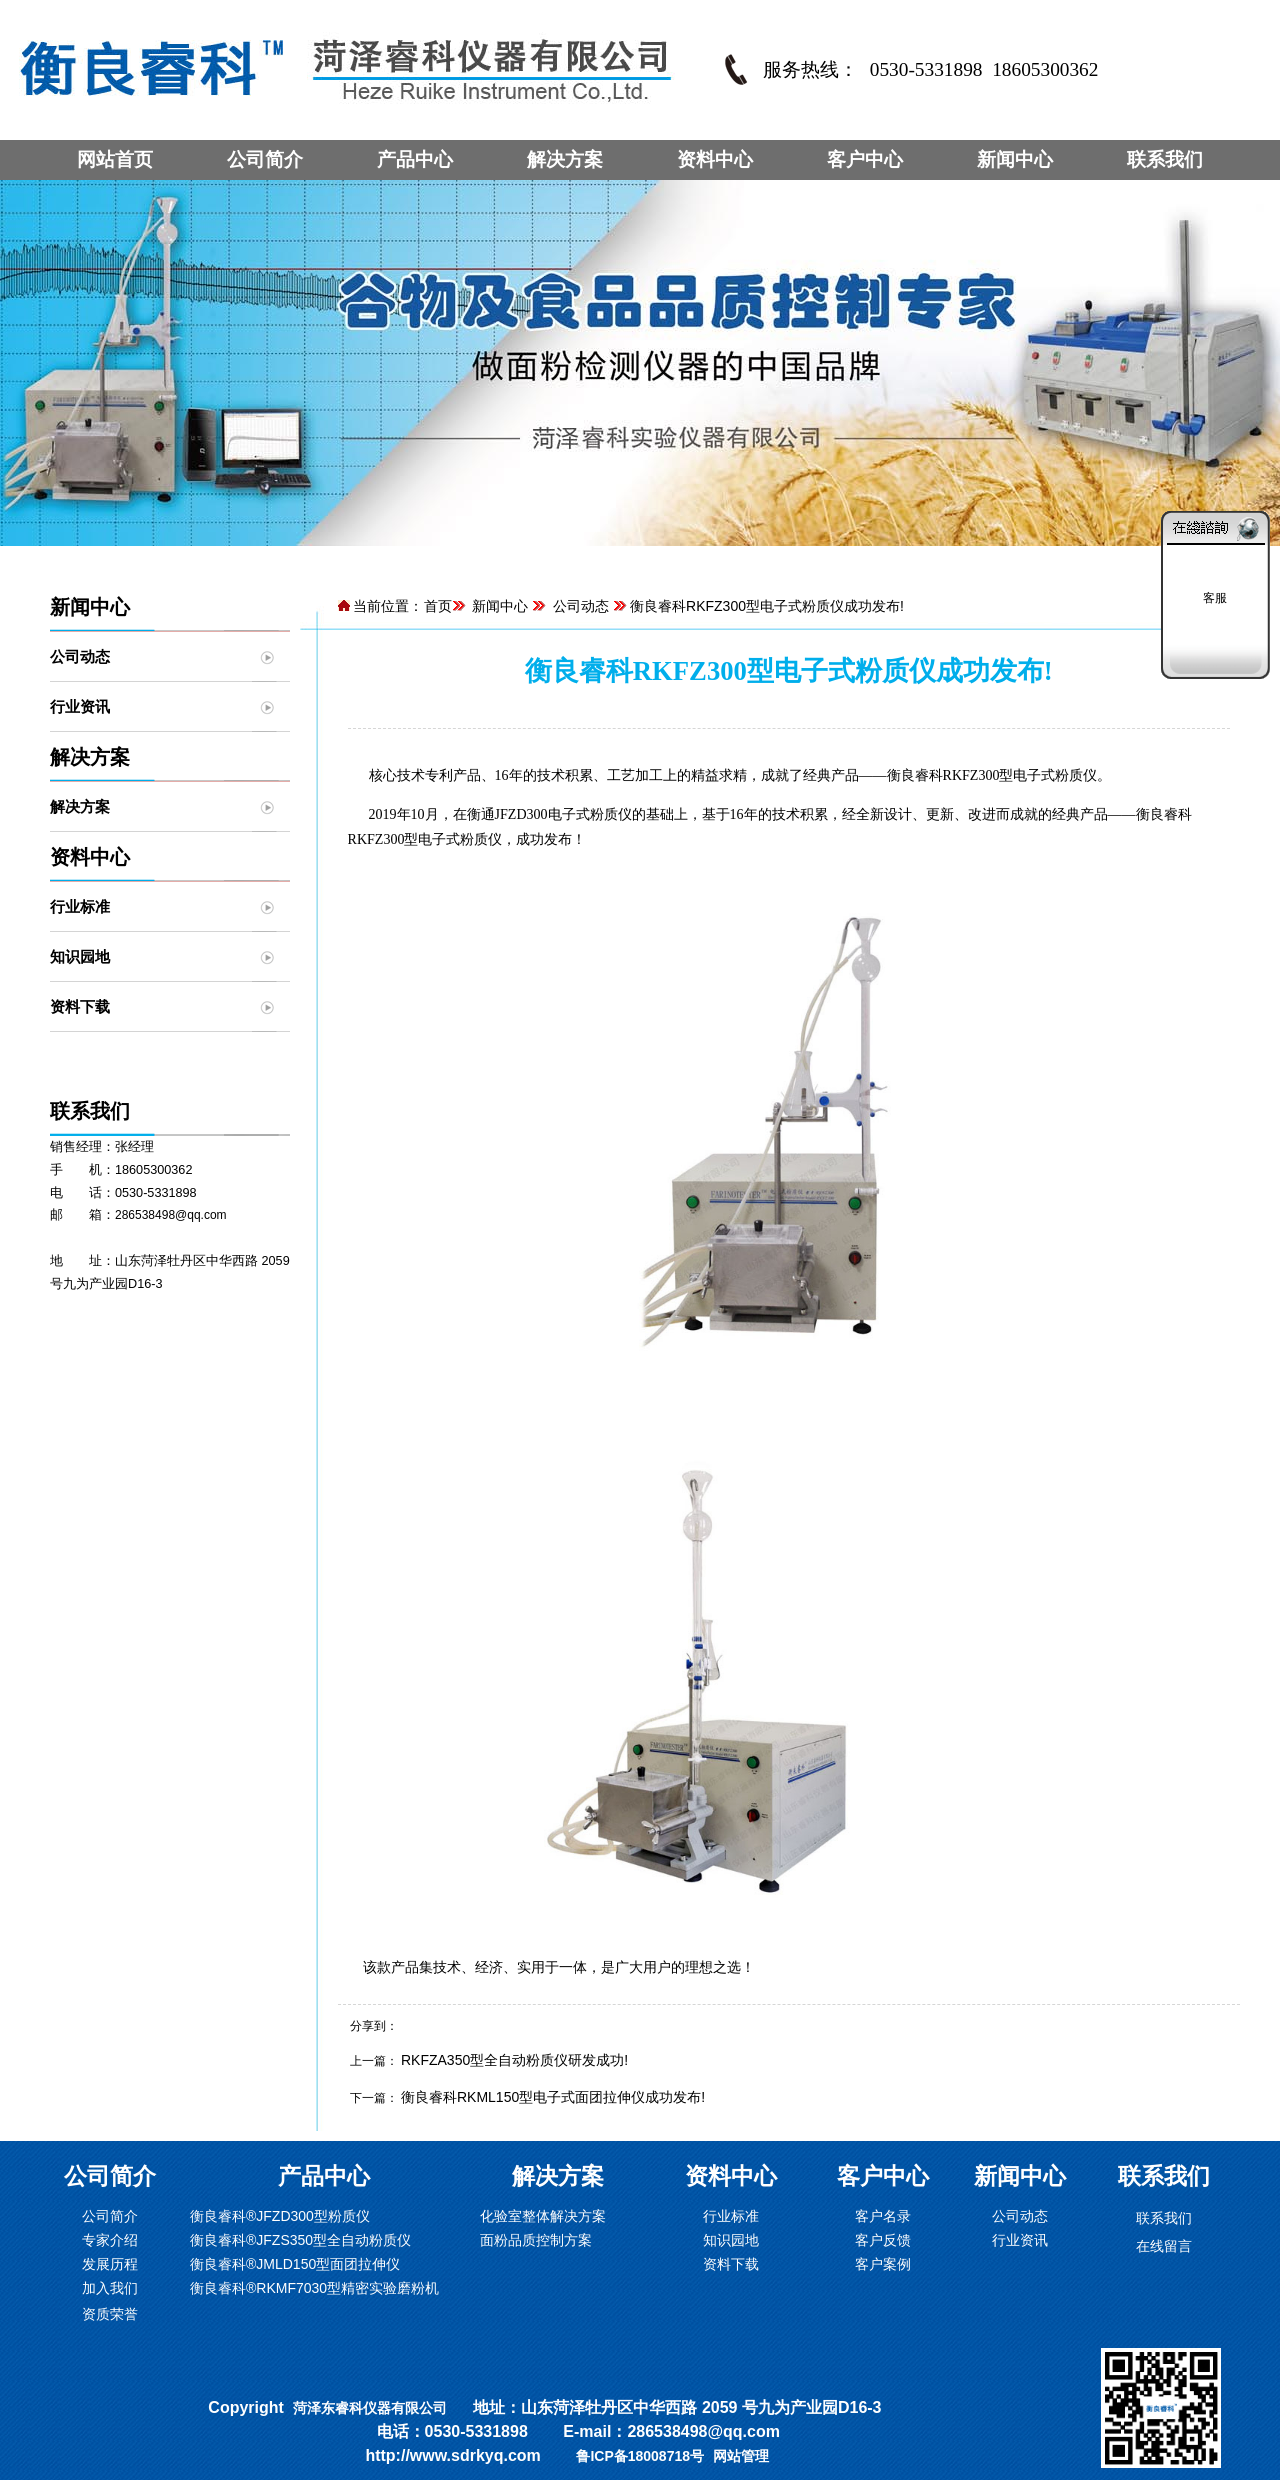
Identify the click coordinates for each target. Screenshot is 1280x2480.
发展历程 (110, 2264)
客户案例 (883, 2264)
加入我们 (110, 2288)
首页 (438, 606)
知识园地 (80, 956)
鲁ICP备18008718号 (640, 2456)
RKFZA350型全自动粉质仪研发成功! (514, 2060)
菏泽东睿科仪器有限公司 (370, 2408)
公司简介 (265, 159)
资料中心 (715, 159)
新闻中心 (1015, 159)
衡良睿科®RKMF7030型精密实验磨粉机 (314, 2288)
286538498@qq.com (171, 1215)
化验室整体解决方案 (543, 2216)
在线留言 (1164, 2246)
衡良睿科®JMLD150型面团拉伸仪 (295, 2264)
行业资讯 (80, 706)
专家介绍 (110, 2240)
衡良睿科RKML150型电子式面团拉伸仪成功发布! (553, 2097)
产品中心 (415, 159)
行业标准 (80, 906)
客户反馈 (883, 2240)
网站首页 (115, 159)
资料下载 (80, 1006)
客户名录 (883, 2216)
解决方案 (565, 159)
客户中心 (865, 159)
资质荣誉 (110, 2314)
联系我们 (1165, 159)
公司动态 (80, 656)
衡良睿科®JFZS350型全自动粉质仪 (300, 2240)
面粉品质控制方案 (536, 2240)
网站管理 (741, 2456)
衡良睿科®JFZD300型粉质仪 (280, 2216)
